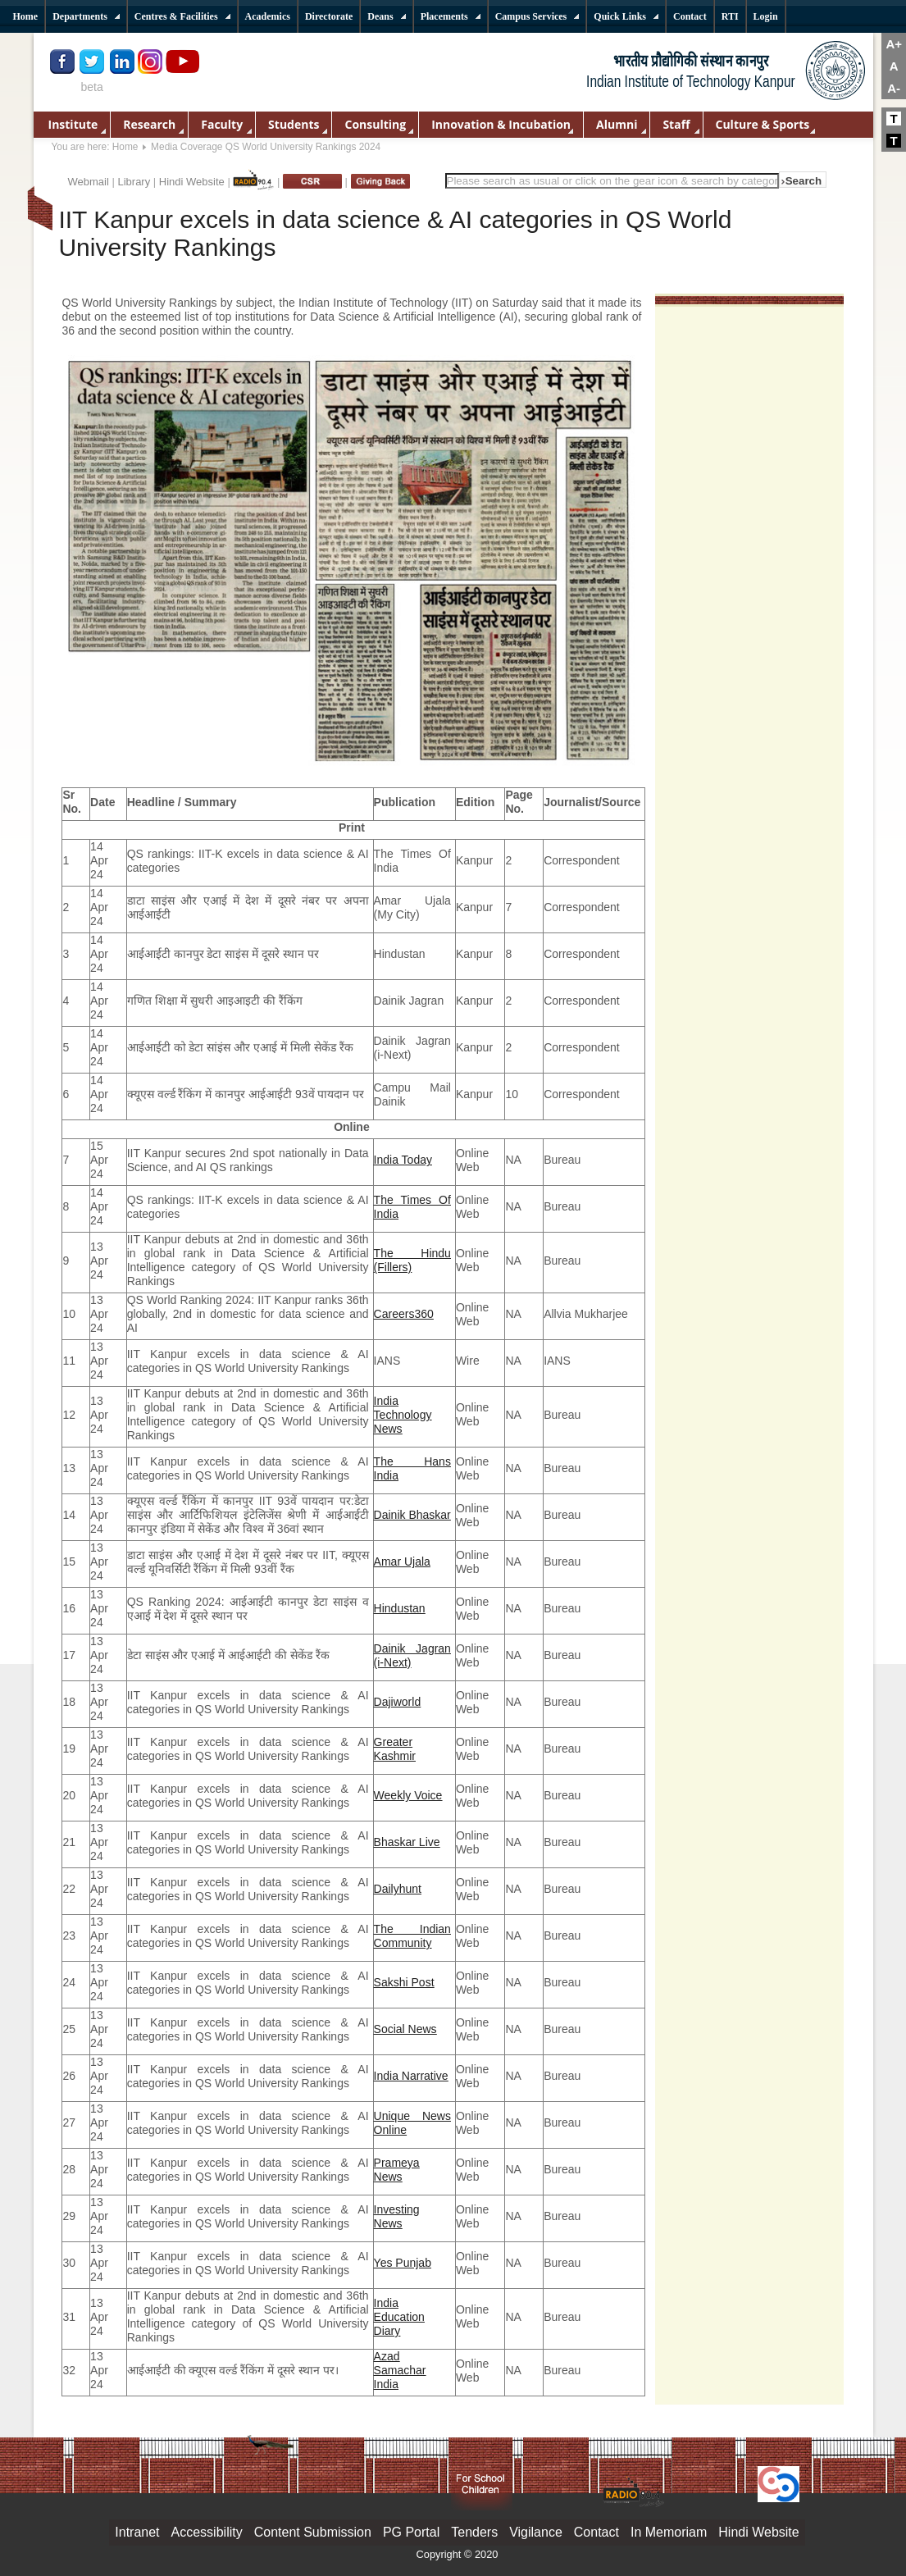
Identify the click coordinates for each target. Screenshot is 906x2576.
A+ (894, 44)
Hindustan (400, 1608)
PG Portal (411, 2532)
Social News (405, 2029)
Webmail (88, 182)
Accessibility (207, 2532)
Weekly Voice (408, 1795)
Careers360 (404, 1313)
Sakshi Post (404, 1982)
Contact (596, 2532)
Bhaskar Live (407, 1842)
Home (125, 147)
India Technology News (403, 1414)
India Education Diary (399, 2316)
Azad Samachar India (400, 2370)
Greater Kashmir (395, 1748)
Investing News (397, 2216)
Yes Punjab (402, 2262)
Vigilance (535, 2532)
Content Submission (312, 2532)
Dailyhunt (397, 1888)
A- (893, 88)
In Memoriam (669, 2532)
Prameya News (397, 2169)
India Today (403, 1159)
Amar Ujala (402, 1561)
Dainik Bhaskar (412, 1514)
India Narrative (411, 2075)
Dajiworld (397, 1701)
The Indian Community (412, 1935)
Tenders (474, 2532)
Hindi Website (192, 182)
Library (133, 182)
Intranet (137, 2532)
